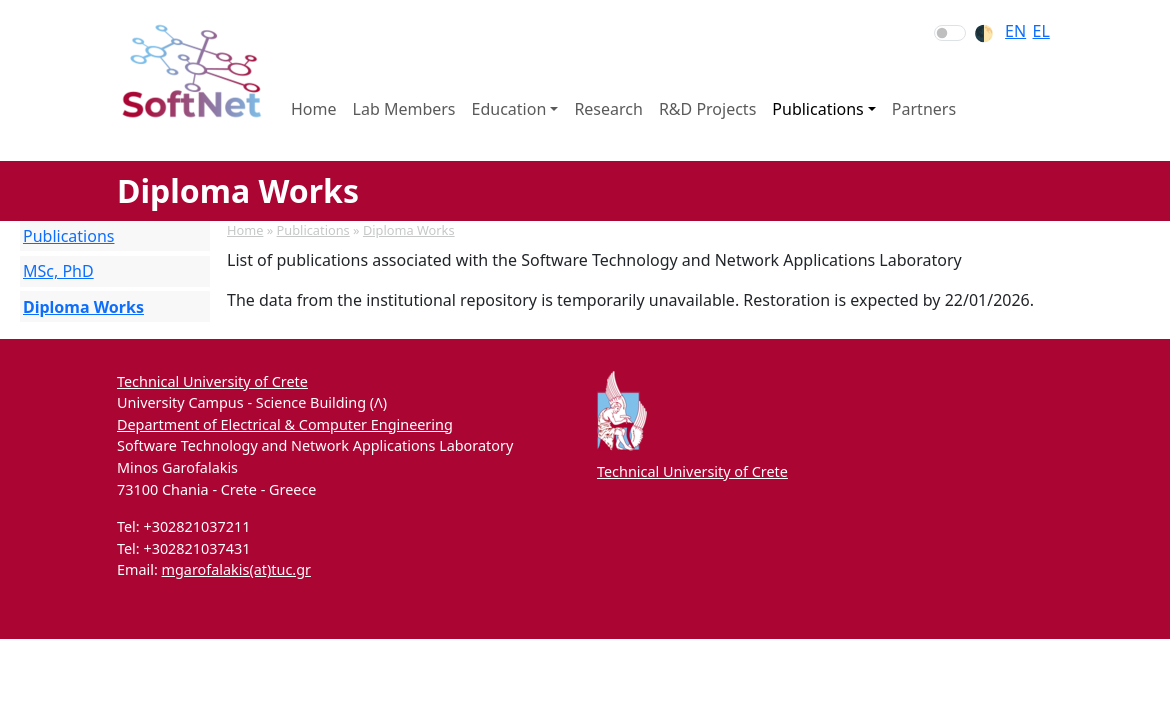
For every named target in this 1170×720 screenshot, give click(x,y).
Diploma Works (409, 230)
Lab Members (404, 109)
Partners (924, 109)
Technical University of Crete (212, 381)
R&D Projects (707, 109)
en (1015, 31)
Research (608, 109)
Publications (313, 230)
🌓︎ (984, 33)
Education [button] (509, 109)
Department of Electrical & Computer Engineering (285, 424)
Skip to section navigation (1, 1)
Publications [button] (817, 109)
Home (314, 109)
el (1041, 31)
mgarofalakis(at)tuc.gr (236, 569)
